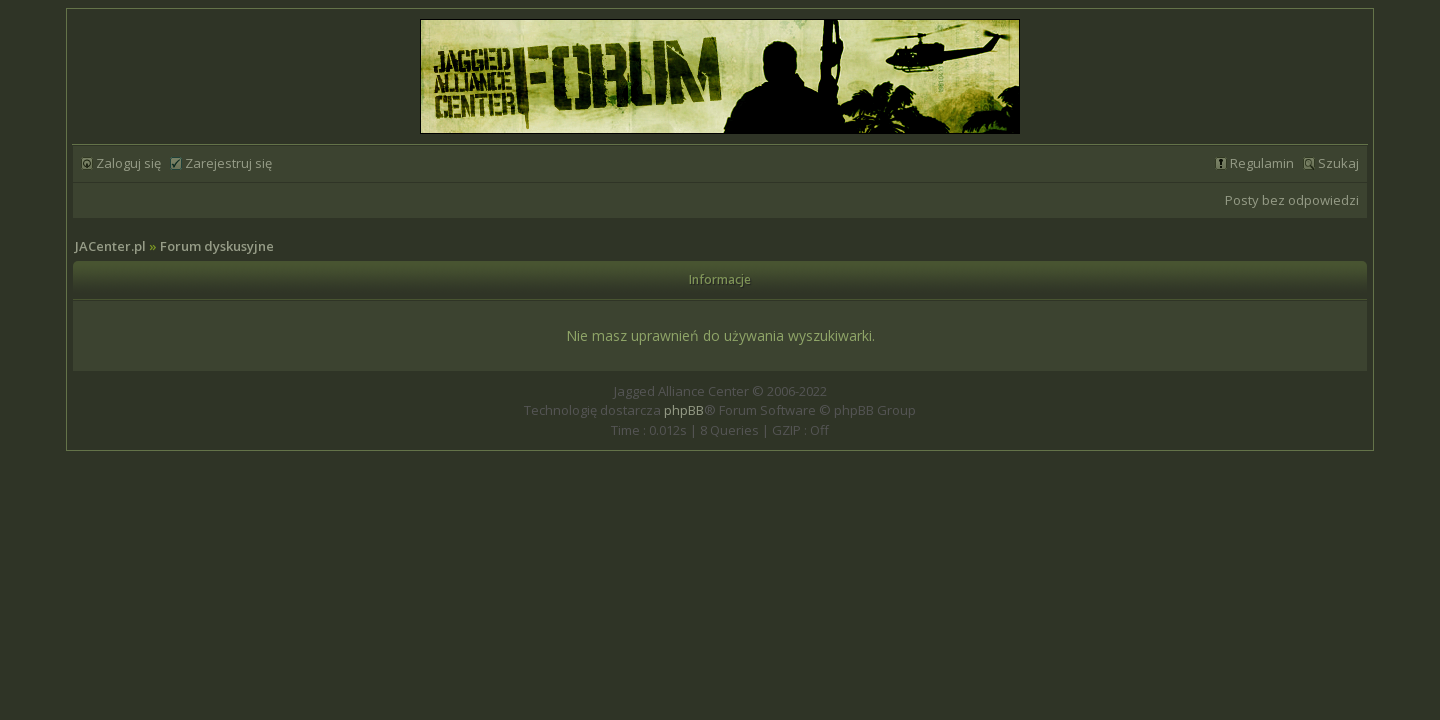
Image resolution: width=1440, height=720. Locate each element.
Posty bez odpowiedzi (1292, 200)
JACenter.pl (110, 246)
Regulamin (1262, 163)
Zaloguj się (128, 163)
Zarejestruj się (228, 163)
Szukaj (1338, 163)
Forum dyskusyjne (217, 246)
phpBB (684, 410)
